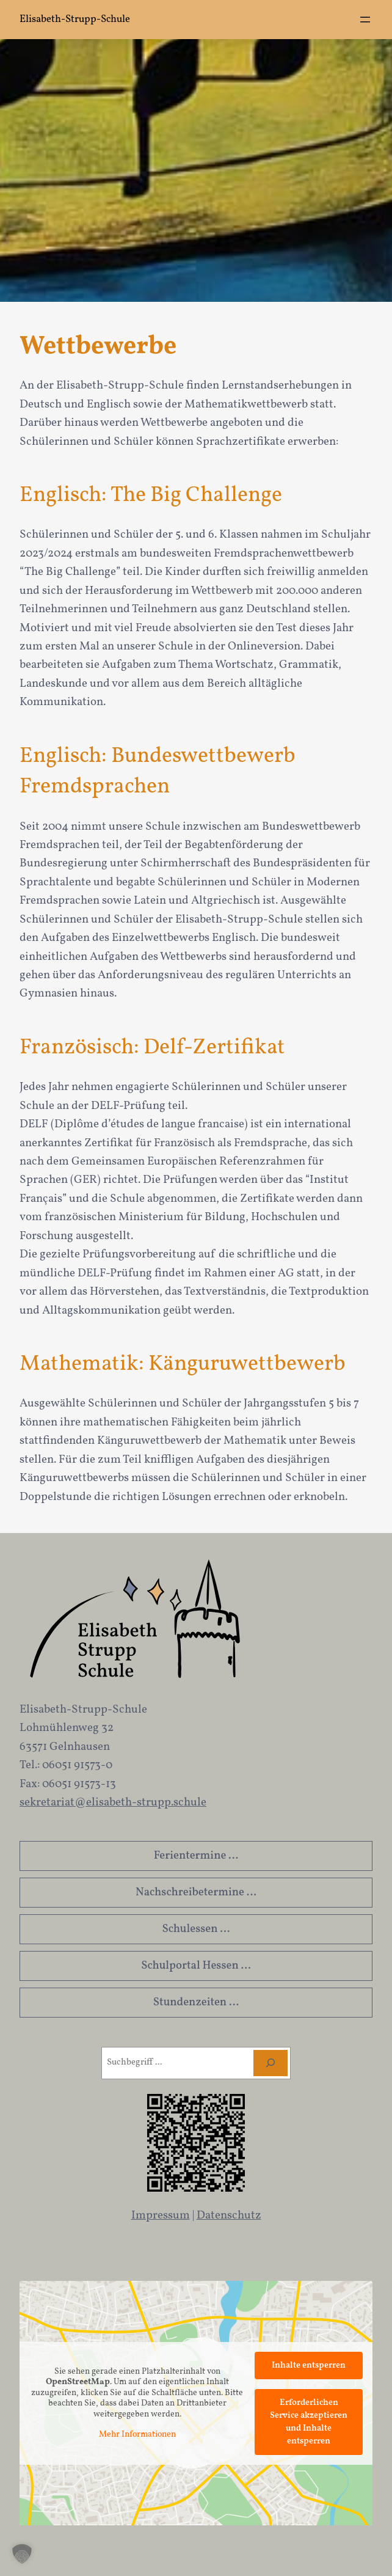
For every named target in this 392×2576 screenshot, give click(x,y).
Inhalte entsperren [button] (309, 2365)
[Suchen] (270, 2063)
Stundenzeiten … (196, 2002)
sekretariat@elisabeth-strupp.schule (113, 1802)
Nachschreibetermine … (196, 1892)
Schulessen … (196, 1929)
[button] (22, 2554)
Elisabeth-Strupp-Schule (75, 19)
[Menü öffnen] (365, 19)
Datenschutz (229, 2215)
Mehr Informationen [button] (137, 2434)
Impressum (160, 2215)
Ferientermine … (196, 1856)
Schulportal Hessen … (195, 1966)
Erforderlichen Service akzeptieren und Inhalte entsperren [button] (308, 2422)
